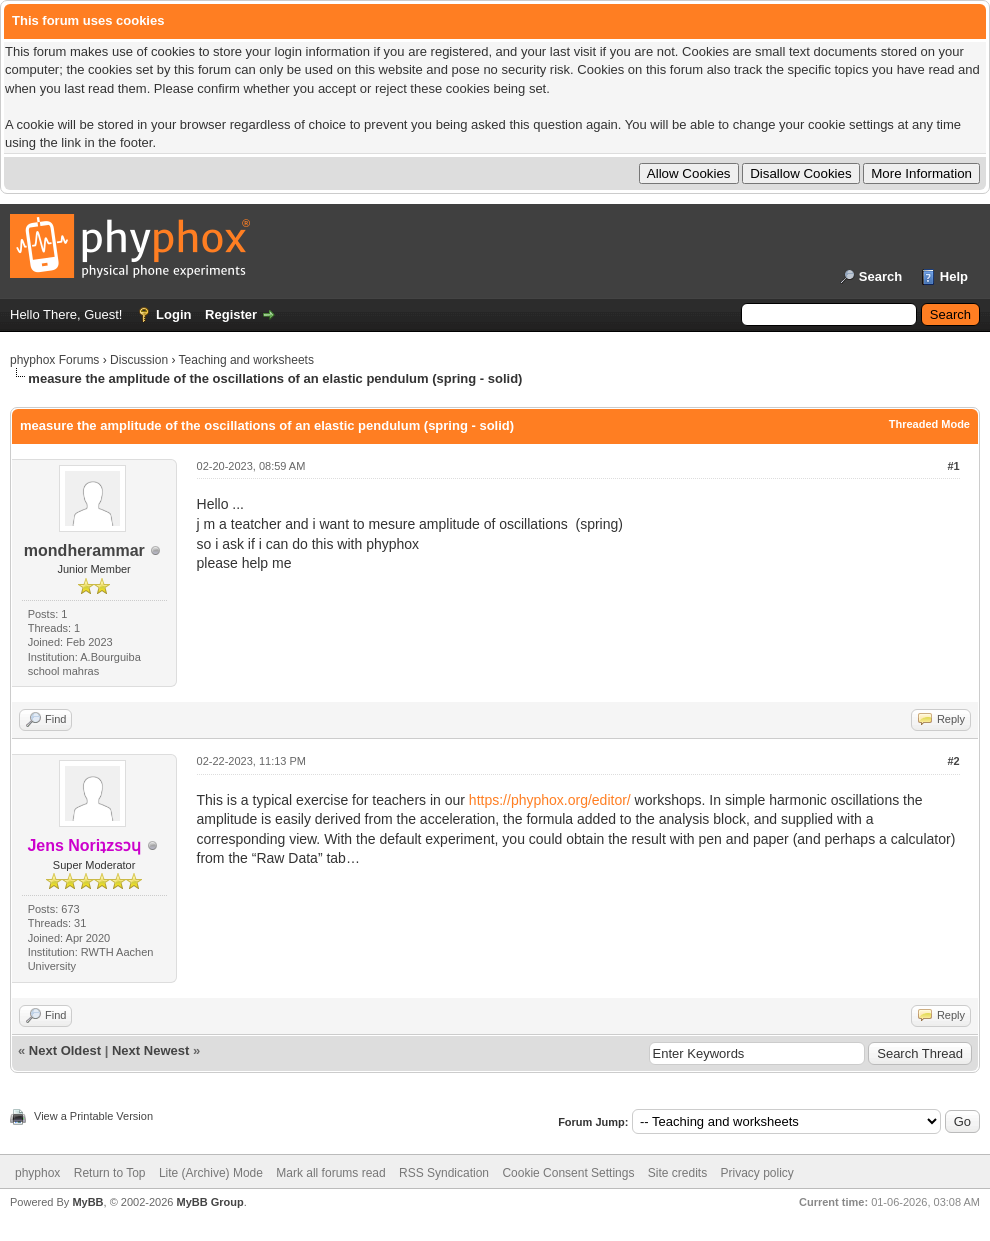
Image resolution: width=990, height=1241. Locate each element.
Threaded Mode (929, 424)
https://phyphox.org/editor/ (550, 800)
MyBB (87, 1202)
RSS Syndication (444, 1173)
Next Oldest (65, 1050)
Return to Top (110, 1173)
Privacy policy (757, 1173)
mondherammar (84, 550)
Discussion (139, 360)
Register (231, 314)
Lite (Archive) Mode (211, 1173)
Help (954, 276)
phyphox (37, 1173)
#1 (953, 466)
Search (880, 276)
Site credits (677, 1173)
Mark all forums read (330, 1173)
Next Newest (150, 1050)
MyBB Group (209, 1202)
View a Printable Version (93, 1116)
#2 (953, 761)
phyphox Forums (54, 360)
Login (173, 314)
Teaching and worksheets (246, 360)
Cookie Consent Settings (568, 1173)
